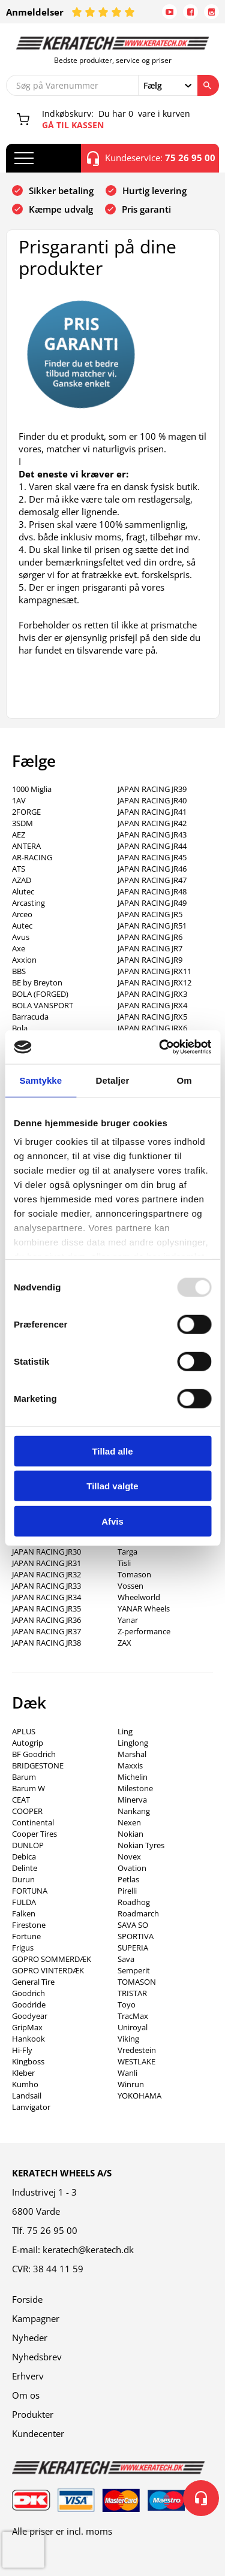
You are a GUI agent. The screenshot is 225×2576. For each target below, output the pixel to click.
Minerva (132, 1799)
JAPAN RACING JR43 (152, 834)
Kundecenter (38, 2433)
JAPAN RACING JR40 (152, 800)
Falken (23, 1913)
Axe (18, 948)
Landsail (26, 2095)
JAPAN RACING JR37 (46, 1631)
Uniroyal (133, 2027)
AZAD (21, 880)
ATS (18, 868)
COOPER (27, 1811)
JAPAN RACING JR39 (152, 789)
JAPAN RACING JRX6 (152, 1028)
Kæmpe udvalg (61, 209)
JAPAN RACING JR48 (152, 891)
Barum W (28, 1788)
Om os (26, 2395)
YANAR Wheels (144, 1608)
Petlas (128, 1879)
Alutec (23, 891)
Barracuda (30, 1016)
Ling (125, 1731)
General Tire (33, 1981)
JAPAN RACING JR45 (152, 857)
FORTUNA (29, 1890)
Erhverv (28, 2376)
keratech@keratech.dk (88, 2249)
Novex (129, 1856)
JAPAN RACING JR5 (150, 914)
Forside (27, 2299)
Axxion (24, 959)
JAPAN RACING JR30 (46, 1551)
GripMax (27, 2027)
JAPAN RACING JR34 (46, 1597)
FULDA (24, 1902)
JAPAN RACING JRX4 (152, 1005)
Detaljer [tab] (113, 1080)
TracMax (133, 2015)
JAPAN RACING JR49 (152, 902)
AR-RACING (32, 857)
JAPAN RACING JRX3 (152, 993)
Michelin (133, 1776)
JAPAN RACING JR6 (150, 937)
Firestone (29, 1924)
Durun (23, 1879)
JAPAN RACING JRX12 (154, 982)
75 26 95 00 (52, 2230)
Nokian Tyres (141, 1845)
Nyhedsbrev (37, 2357)
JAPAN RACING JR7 (150, 948)
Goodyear (29, 2015)
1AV (19, 800)
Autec (22, 925)
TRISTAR (132, 1993)
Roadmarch (138, 1913)
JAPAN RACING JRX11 (154, 971)
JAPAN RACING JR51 (152, 925)
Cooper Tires (34, 1833)
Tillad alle (112, 1451)
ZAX (124, 1642)
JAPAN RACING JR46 (152, 868)
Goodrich (28, 1993)
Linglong (133, 1742)
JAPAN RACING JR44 (152, 845)
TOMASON (137, 1981)
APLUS (23, 1731)
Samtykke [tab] (40, 1080)
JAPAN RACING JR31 (46, 1563)
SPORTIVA (136, 1936)
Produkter (32, 2414)
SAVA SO (133, 1924)
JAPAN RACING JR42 (152, 823)
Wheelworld (139, 1597)
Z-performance (144, 1631)
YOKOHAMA (139, 2095)
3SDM (22, 823)
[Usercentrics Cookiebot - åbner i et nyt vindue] (160, 1047)
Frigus (23, 1947)
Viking (128, 2038)
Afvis (112, 1521)
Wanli (127, 2072)
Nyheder (29, 2338)
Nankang (134, 1811)
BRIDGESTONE (38, 1765)
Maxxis (130, 1765)
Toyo (127, 2004)
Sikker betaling (61, 190)
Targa (127, 1551)
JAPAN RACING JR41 (152, 811)
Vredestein (137, 2050)
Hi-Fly (22, 2050)
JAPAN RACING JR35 (46, 1608)
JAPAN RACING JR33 (46, 1585)
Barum (24, 1776)
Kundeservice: (151, 158)
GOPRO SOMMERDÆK (51, 1959)
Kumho (25, 2084)
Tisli (124, 1563)
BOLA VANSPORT (42, 1005)
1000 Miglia (32, 789)
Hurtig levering (154, 190)
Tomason (134, 1574)
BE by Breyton (37, 982)
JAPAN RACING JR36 (46, 1619)
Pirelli (127, 1890)
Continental (33, 1822)
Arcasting (28, 902)
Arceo (22, 914)
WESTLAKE (136, 2061)
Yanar (128, 1619)
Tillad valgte (112, 1486)
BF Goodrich (34, 1754)
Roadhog (134, 1902)
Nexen (129, 1822)
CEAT (21, 1799)
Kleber (23, 2072)
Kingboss (28, 2061)
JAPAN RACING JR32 (46, 1574)
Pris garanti (146, 209)
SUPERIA (133, 1947)
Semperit (134, 1970)
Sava (126, 1959)
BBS (19, 971)
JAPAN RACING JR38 (46, 1642)
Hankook (28, 2038)
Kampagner (35, 2318)
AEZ (18, 834)
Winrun (131, 2084)
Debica (24, 1856)
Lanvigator (31, 2107)
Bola (20, 1028)
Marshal (132, 1754)
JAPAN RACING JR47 (152, 880)
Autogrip (27, 1742)
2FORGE (26, 811)
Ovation (132, 1868)
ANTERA (26, 845)
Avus (20, 937)
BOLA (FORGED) (40, 993)
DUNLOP (28, 1845)
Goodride (29, 2004)
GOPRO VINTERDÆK (48, 1970)
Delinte (24, 1868)
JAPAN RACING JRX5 (152, 1016)
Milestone (135, 1788)
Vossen (130, 1585)
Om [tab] (184, 1080)
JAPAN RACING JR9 (150, 959)
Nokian (130, 1833)
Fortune (26, 1936)
